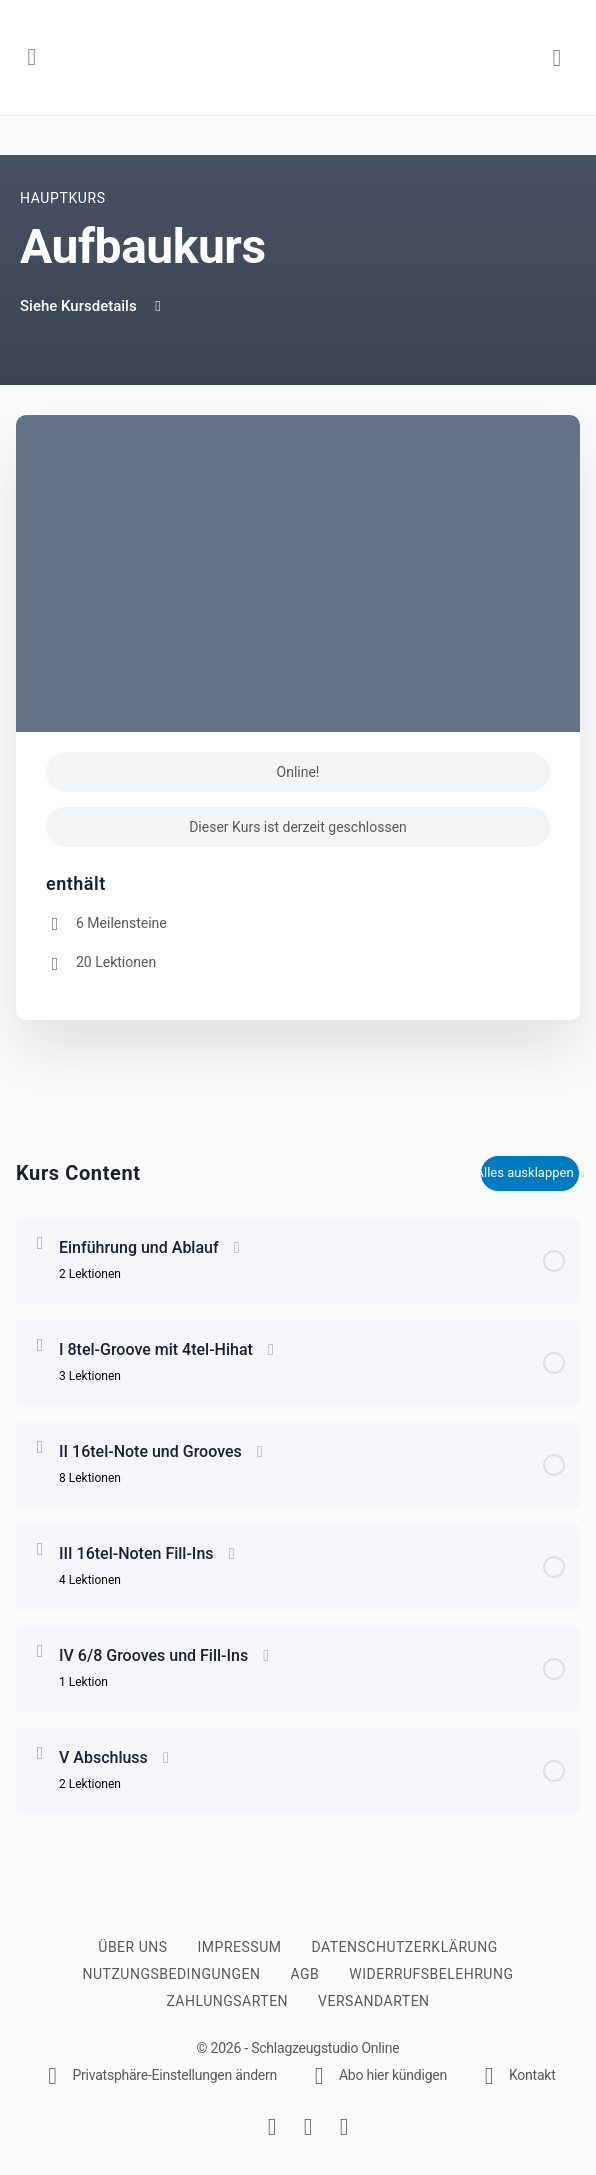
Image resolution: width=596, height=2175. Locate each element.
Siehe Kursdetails (92, 306)
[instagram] (308, 2127)
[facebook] (272, 2127)
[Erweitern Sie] (40, 1243)
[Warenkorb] (558, 57)
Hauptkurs (63, 198)
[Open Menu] (32, 56)
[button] (159, 2075)
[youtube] (344, 2127)
